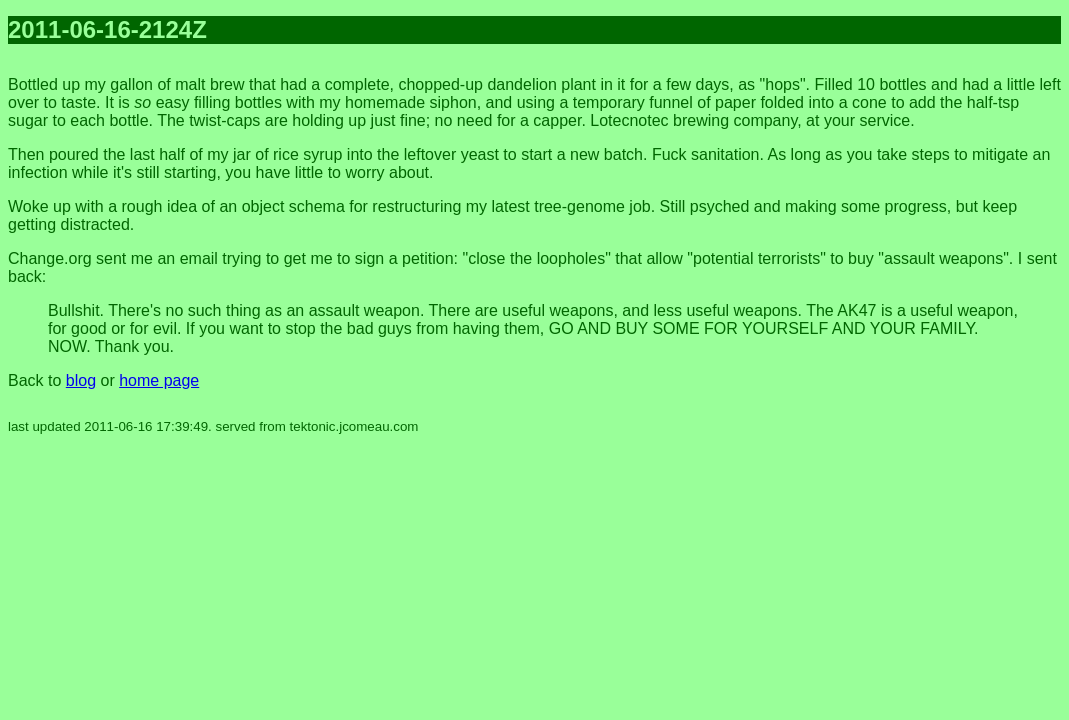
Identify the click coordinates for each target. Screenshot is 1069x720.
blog (81, 380)
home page (159, 380)
